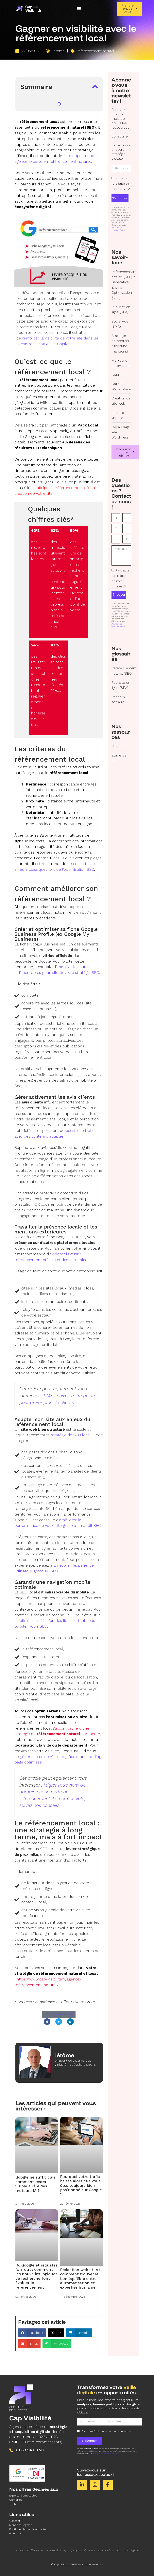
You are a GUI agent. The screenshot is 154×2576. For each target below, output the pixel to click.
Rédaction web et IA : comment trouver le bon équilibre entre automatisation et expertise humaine (80, 2278)
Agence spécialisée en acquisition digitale (113, 2550)
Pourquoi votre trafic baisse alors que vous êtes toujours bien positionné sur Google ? (81, 2185)
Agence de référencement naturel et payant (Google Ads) (51, 2550)
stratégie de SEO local (71, 1435)
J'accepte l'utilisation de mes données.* (120, 184)
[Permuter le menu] (79, 9)
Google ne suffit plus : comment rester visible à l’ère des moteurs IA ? (36, 2184)
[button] (95, 86)
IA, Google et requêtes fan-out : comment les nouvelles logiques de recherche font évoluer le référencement (36, 2276)
